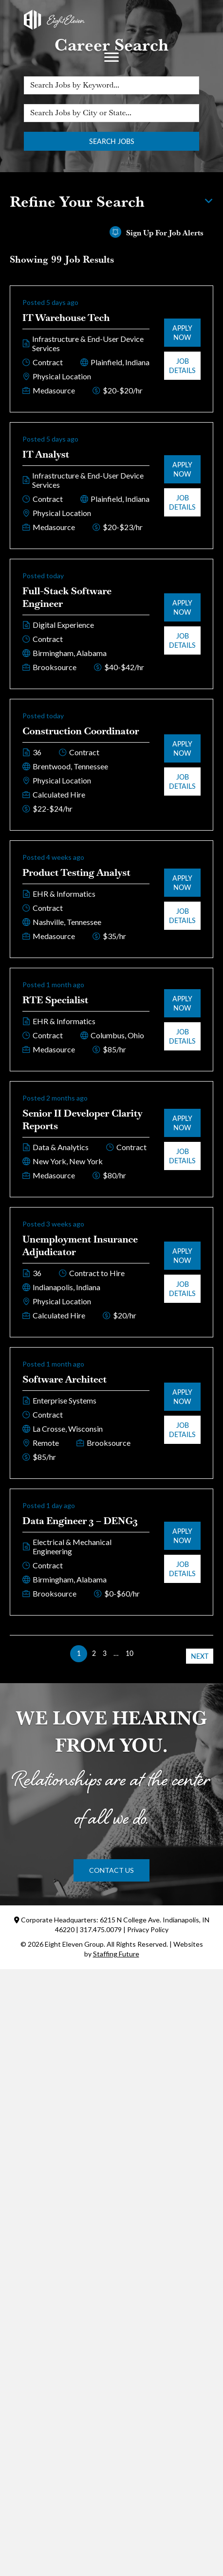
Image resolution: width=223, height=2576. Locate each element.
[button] (111, 1870)
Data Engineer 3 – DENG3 (80, 1520)
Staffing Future (116, 1954)
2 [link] (94, 1653)
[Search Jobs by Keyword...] (111, 85)
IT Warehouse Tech (66, 317)
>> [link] (144, 1653)
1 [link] (79, 1653)
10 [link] (129, 1653)
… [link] (116, 1653)
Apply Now (182, 332)
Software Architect (64, 1379)
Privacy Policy (147, 1929)
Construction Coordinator (80, 731)
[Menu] (111, 57)
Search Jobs (111, 141)
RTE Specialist (55, 1000)
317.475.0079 (101, 1929)
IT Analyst (45, 454)
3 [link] (105, 1653)
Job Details (182, 365)
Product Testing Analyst (76, 872)
